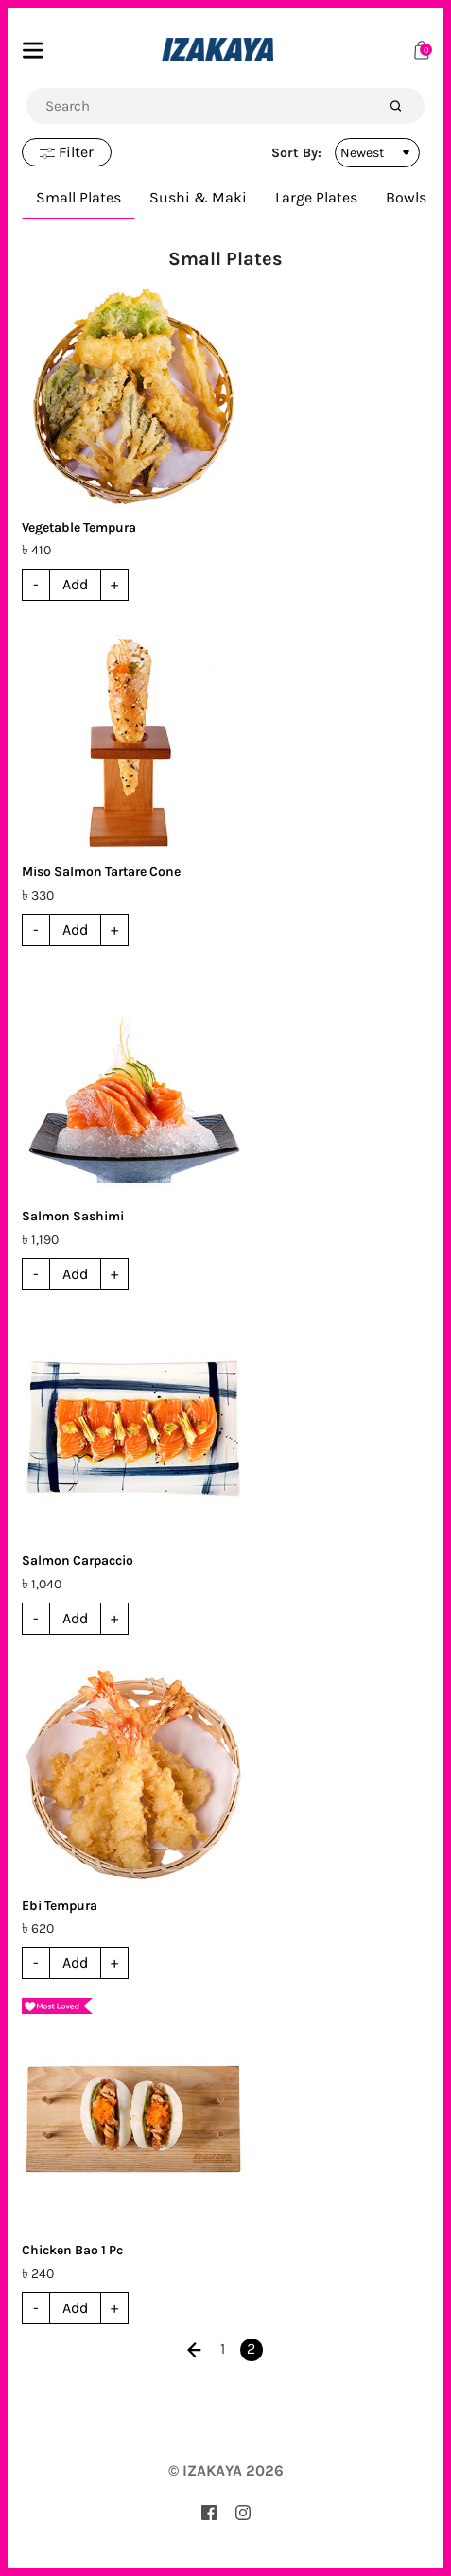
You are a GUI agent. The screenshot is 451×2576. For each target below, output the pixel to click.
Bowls (406, 197)
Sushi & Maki (198, 197)
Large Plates (316, 197)
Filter (67, 152)
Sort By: (296, 153)
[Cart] (421, 49)
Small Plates (78, 197)
